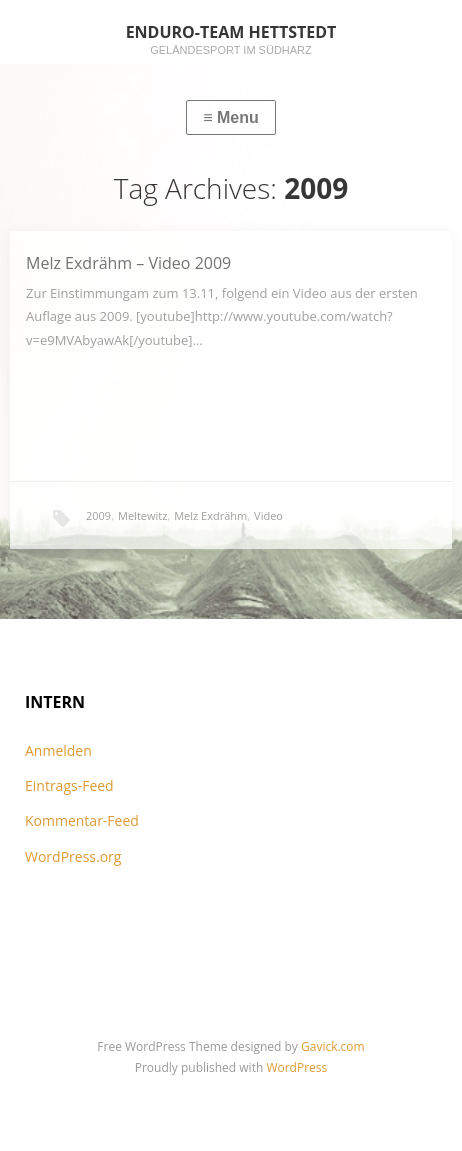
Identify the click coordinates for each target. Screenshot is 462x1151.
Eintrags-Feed (69, 785)
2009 (98, 515)
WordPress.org (73, 856)
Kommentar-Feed (82, 820)
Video (268, 515)
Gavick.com (333, 1046)
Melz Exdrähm (210, 515)
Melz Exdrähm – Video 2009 (128, 263)
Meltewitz (142, 515)
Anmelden (58, 750)
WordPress (296, 1067)
